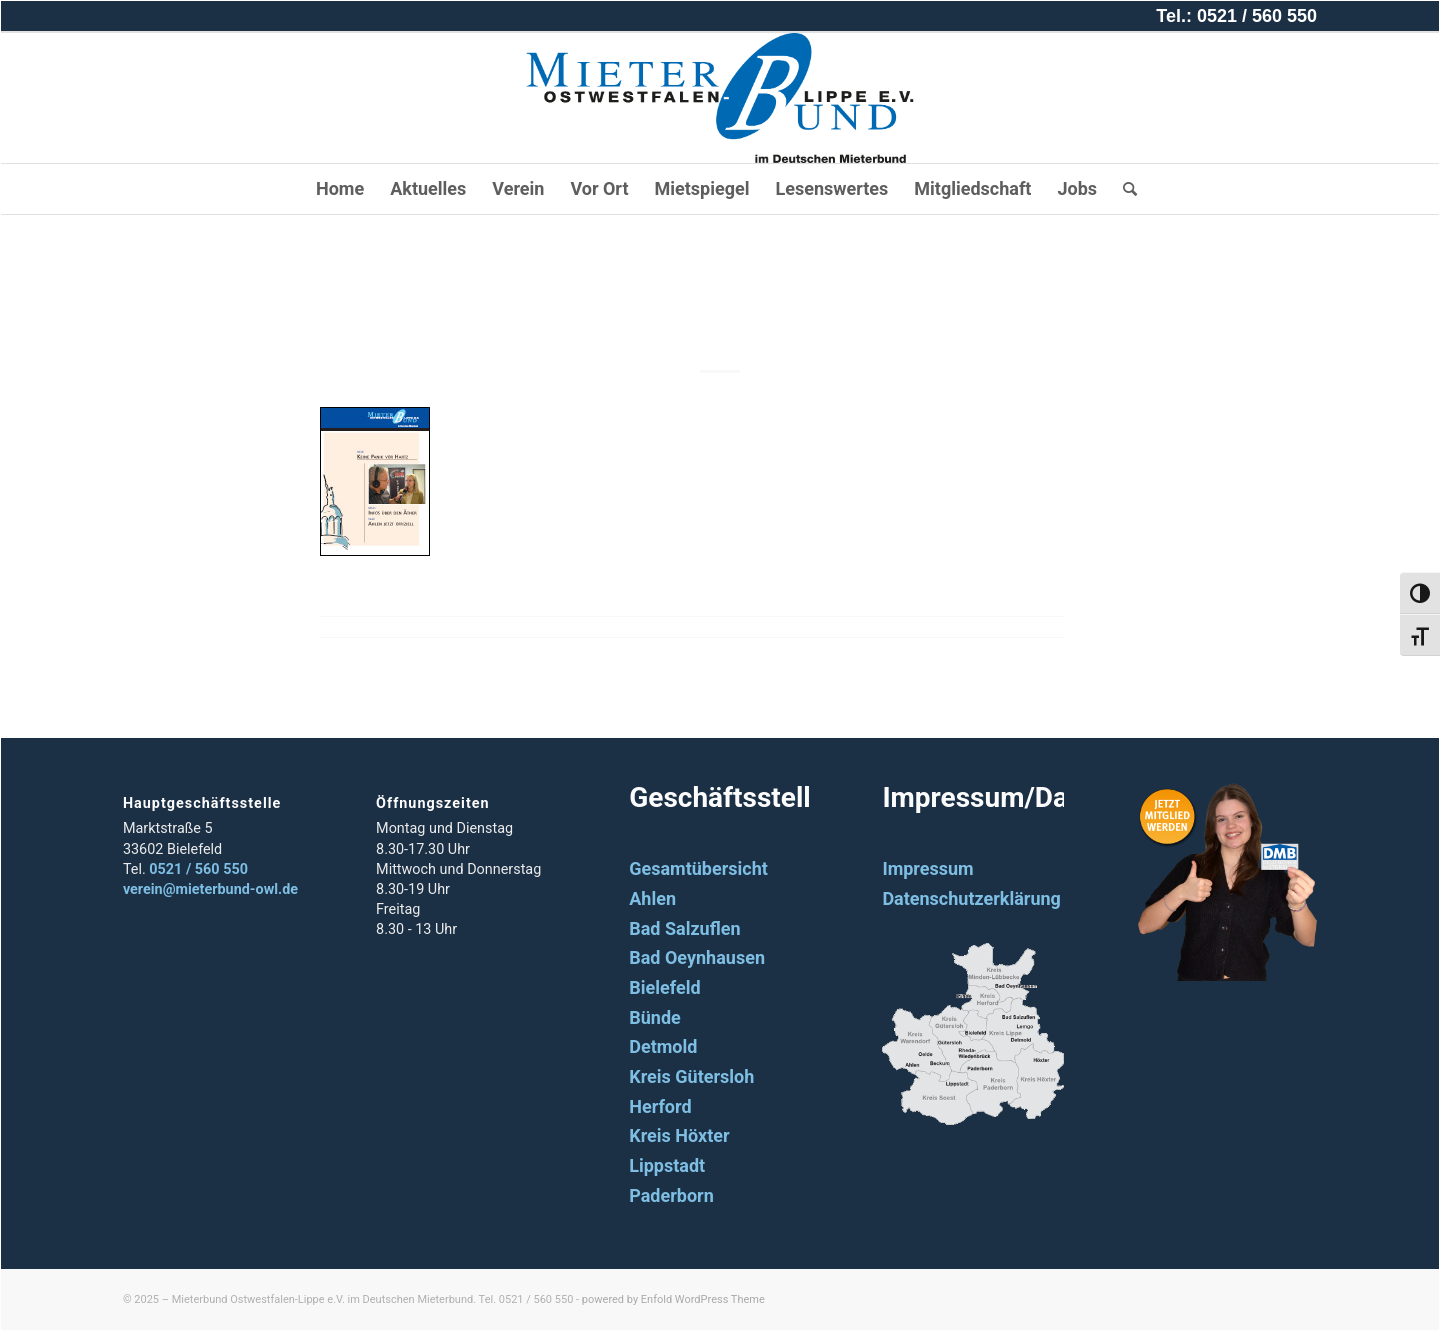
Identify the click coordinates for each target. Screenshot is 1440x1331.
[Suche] (1123, 189)
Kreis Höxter (679, 1135)
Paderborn (671, 1195)
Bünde (655, 1017)
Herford (660, 1106)
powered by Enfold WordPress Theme (673, 1299)
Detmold (663, 1046)
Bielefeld (664, 987)
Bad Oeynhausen (697, 957)
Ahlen (652, 898)
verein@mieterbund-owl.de (210, 889)
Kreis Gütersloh (691, 1076)
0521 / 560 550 (198, 869)
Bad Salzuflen (684, 928)
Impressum (927, 868)
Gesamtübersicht (698, 868)
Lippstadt (667, 1165)
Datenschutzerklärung (971, 898)
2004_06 (719, 303)
